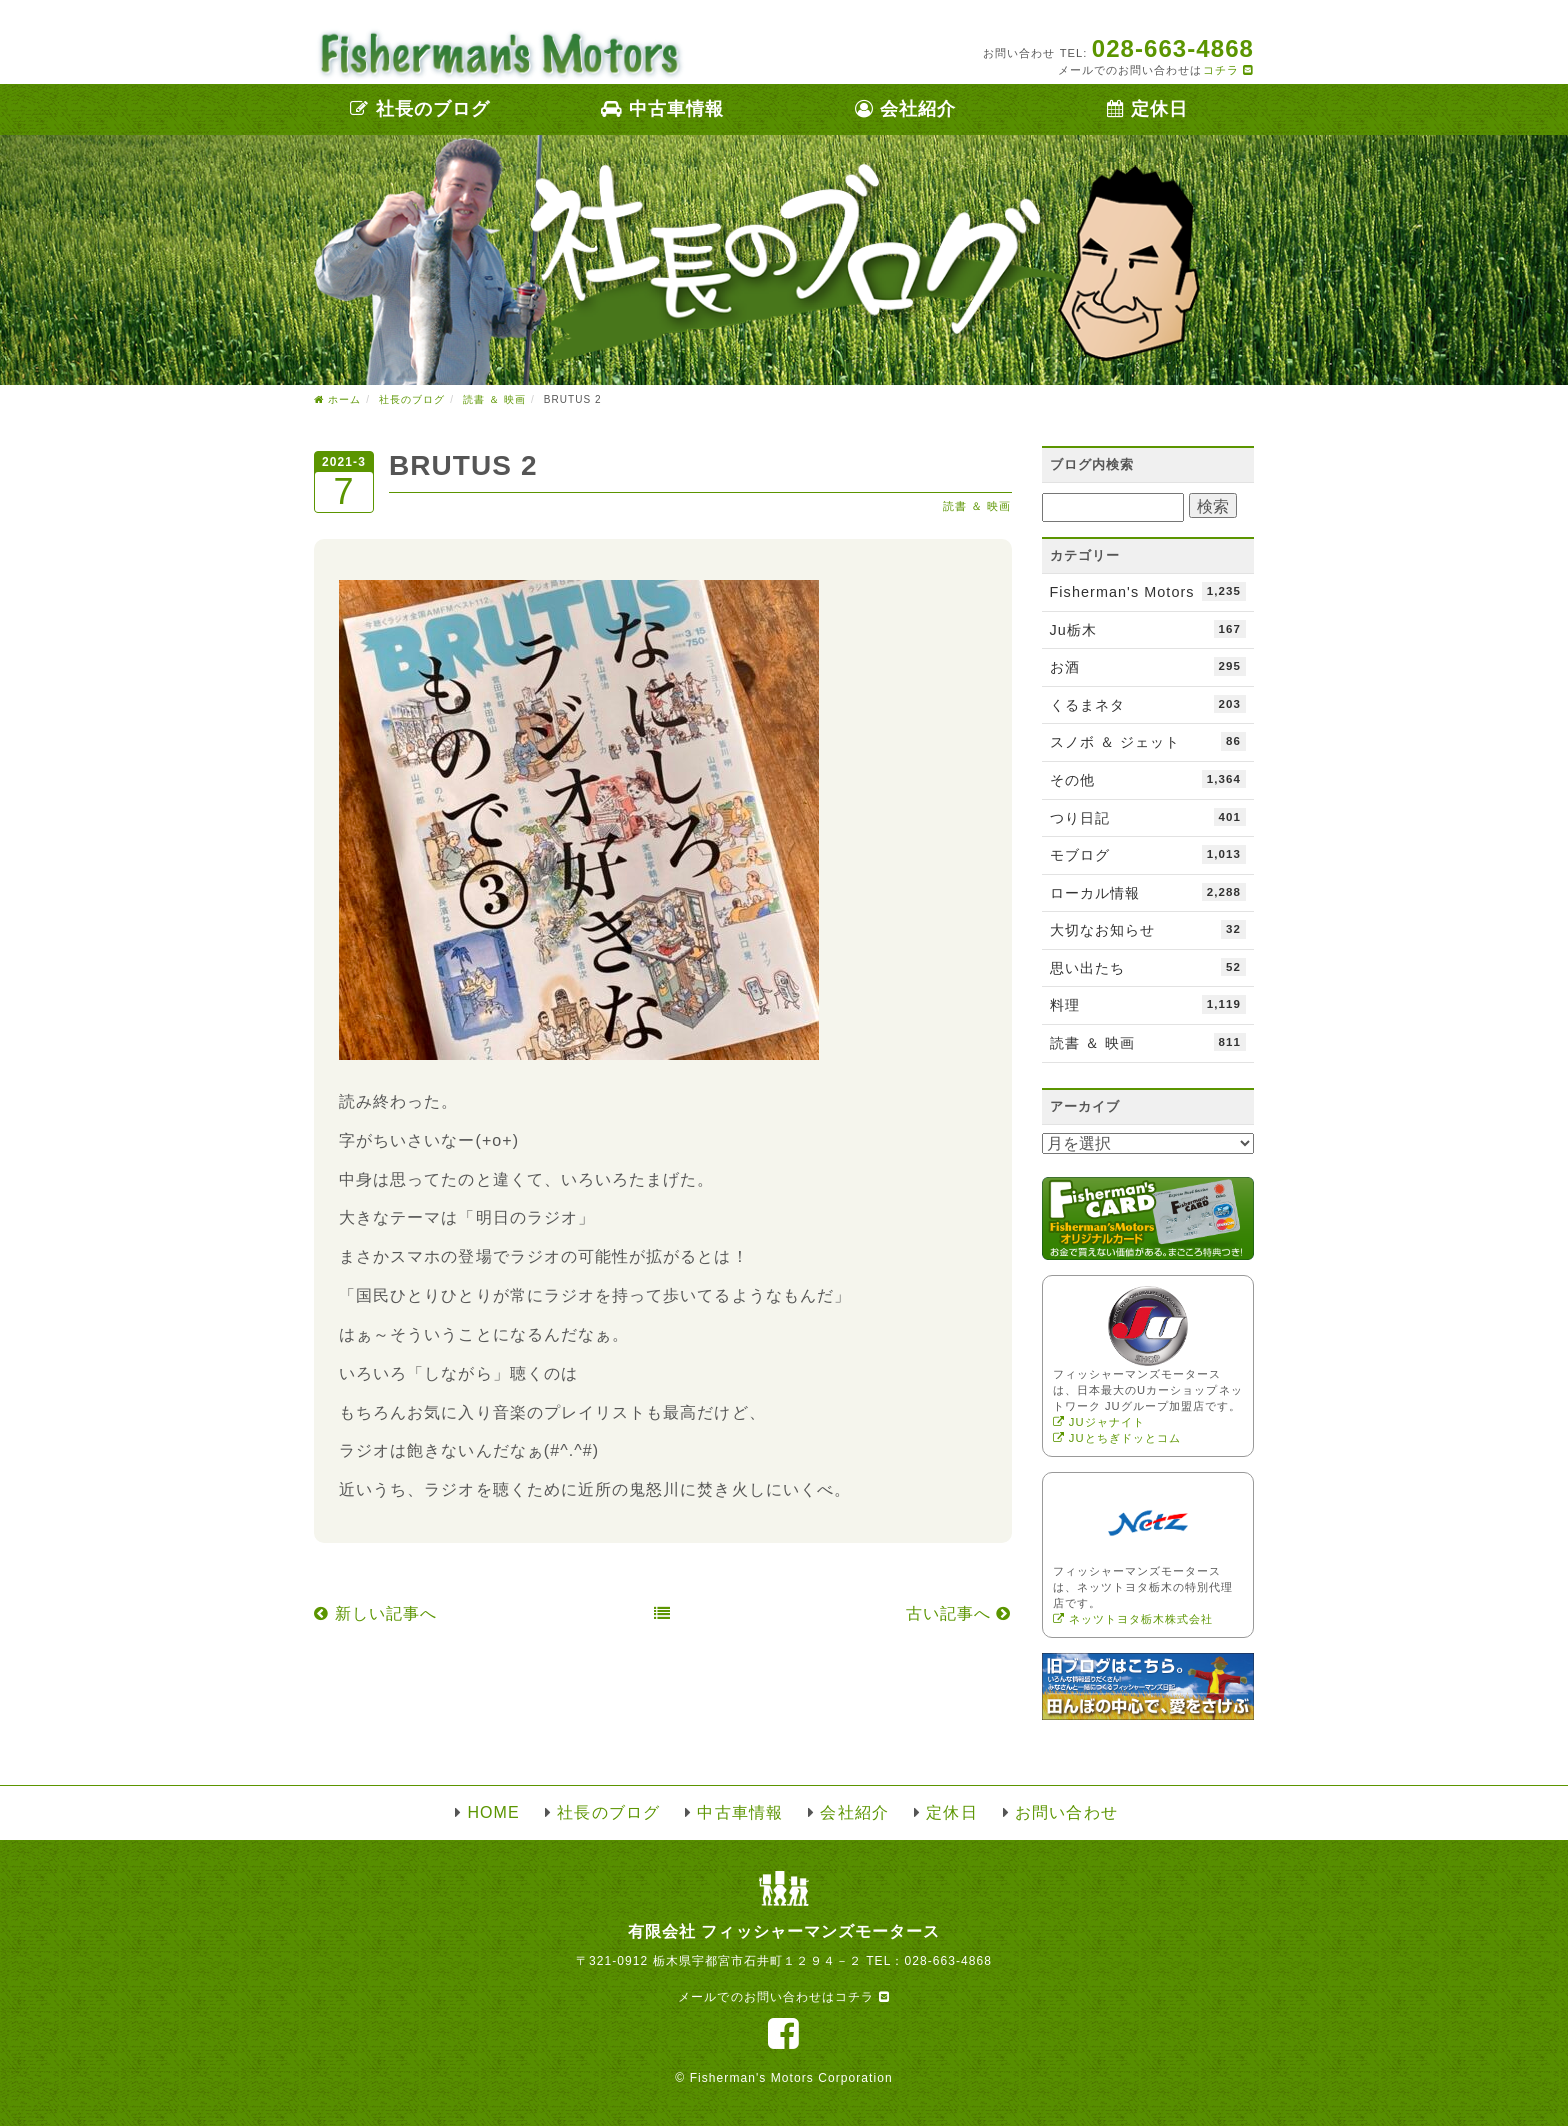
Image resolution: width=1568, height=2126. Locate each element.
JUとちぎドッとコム (1117, 1438)
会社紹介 (905, 109)
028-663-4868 (948, 1961)
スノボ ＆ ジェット (1148, 741)
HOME (493, 1812)
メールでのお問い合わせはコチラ (783, 1997)
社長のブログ (420, 109)
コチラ (1228, 70)
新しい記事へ (375, 1613)
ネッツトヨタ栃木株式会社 (1133, 1619)
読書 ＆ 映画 (977, 506)
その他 (1148, 779)
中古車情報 (662, 109)
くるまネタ (1148, 704)
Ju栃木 (1148, 629)
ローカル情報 (1148, 892)
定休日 (1147, 109)
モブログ (1148, 854)
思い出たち (1148, 967)
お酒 (1148, 666)
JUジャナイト (1099, 1422)
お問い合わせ (1066, 1812)
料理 (1148, 1004)
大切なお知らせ (1148, 929)
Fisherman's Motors (1148, 591)
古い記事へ (959, 1613)
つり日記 (1148, 817)
